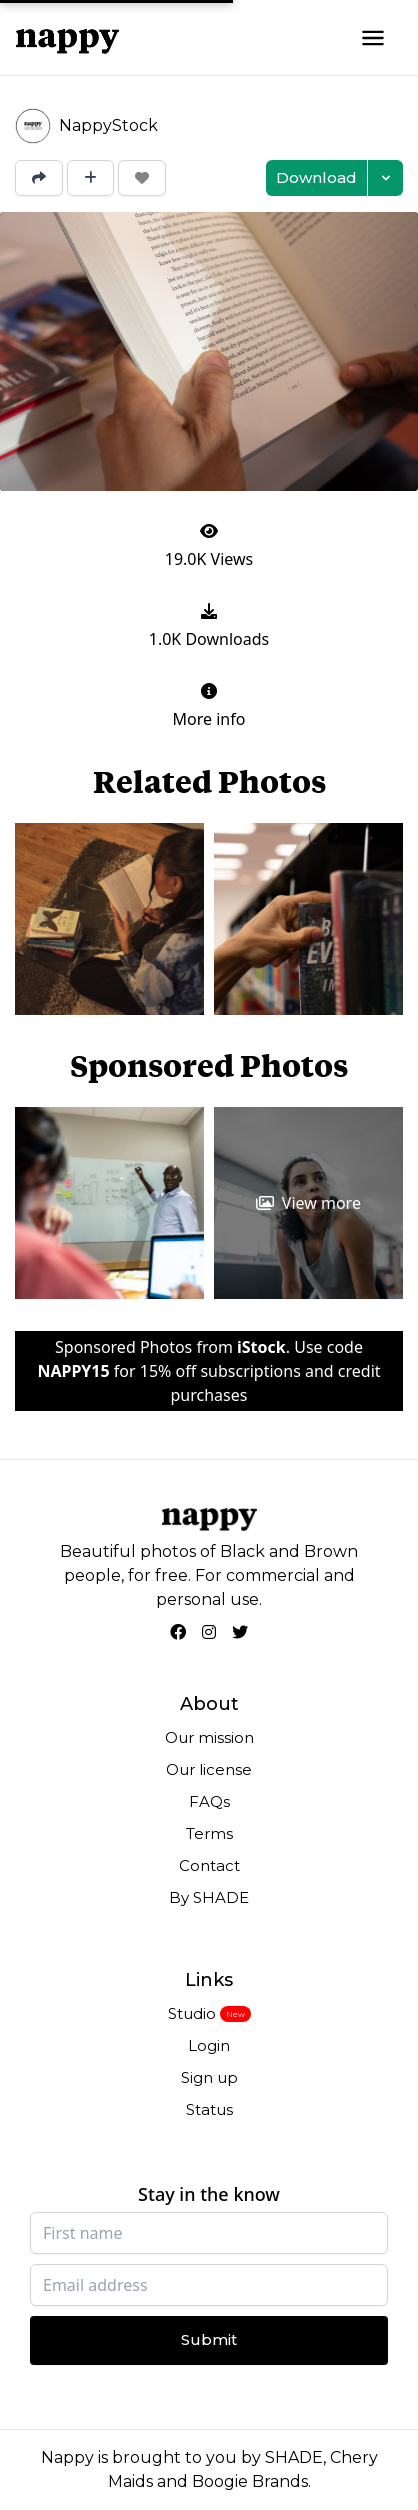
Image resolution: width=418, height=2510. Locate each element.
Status (209, 2109)
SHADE (294, 2457)
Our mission (209, 1737)
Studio (192, 2013)
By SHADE (209, 1897)
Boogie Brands (250, 2481)
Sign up (209, 2077)
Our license (209, 1769)
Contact (209, 1865)
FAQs (209, 1801)
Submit (209, 2339)
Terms (209, 1833)
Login (209, 2045)
